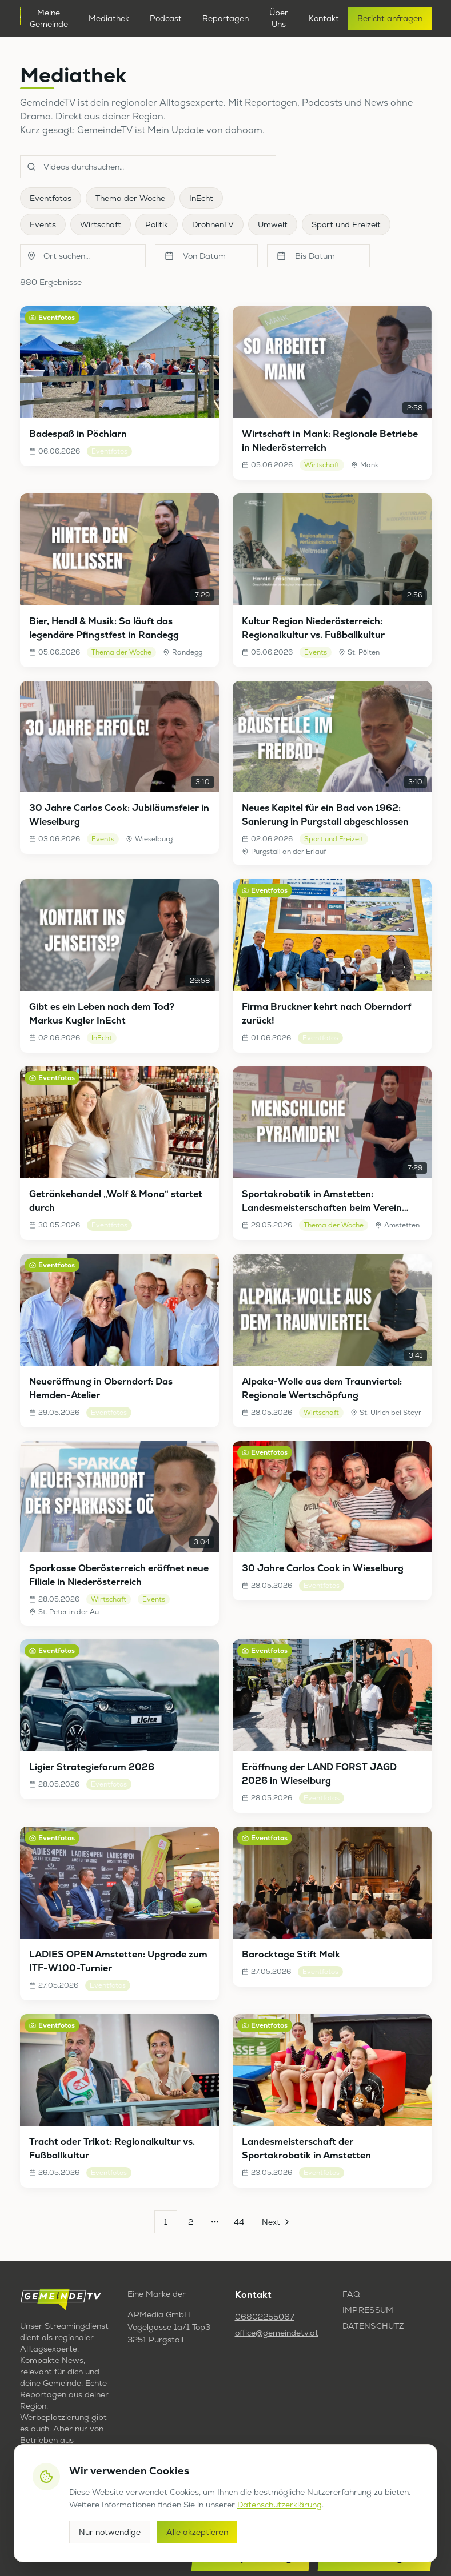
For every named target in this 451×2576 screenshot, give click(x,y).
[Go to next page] (275, 2221)
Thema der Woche (130, 198)
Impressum (368, 2310)
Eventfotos (50, 198)
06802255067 (264, 2317)
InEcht (201, 198)
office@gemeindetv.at (276, 2333)
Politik (156, 224)
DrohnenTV (213, 224)
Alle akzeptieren (197, 2532)
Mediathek (109, 18)
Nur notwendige (110, 2532)
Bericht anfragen (389, 18)
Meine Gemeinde (49, 18)
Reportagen (225, 18)
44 (239, 2222)
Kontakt (324, 18)
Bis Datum (306, 256)
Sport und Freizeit (346, 224)
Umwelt (273, 224)
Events (43, 224)
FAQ (351, 2294)
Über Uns (278, 18)
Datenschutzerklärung (279, 2504)
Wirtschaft (100, 224)
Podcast (166, 18)
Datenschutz (373, 2326)
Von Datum (195, 256)
